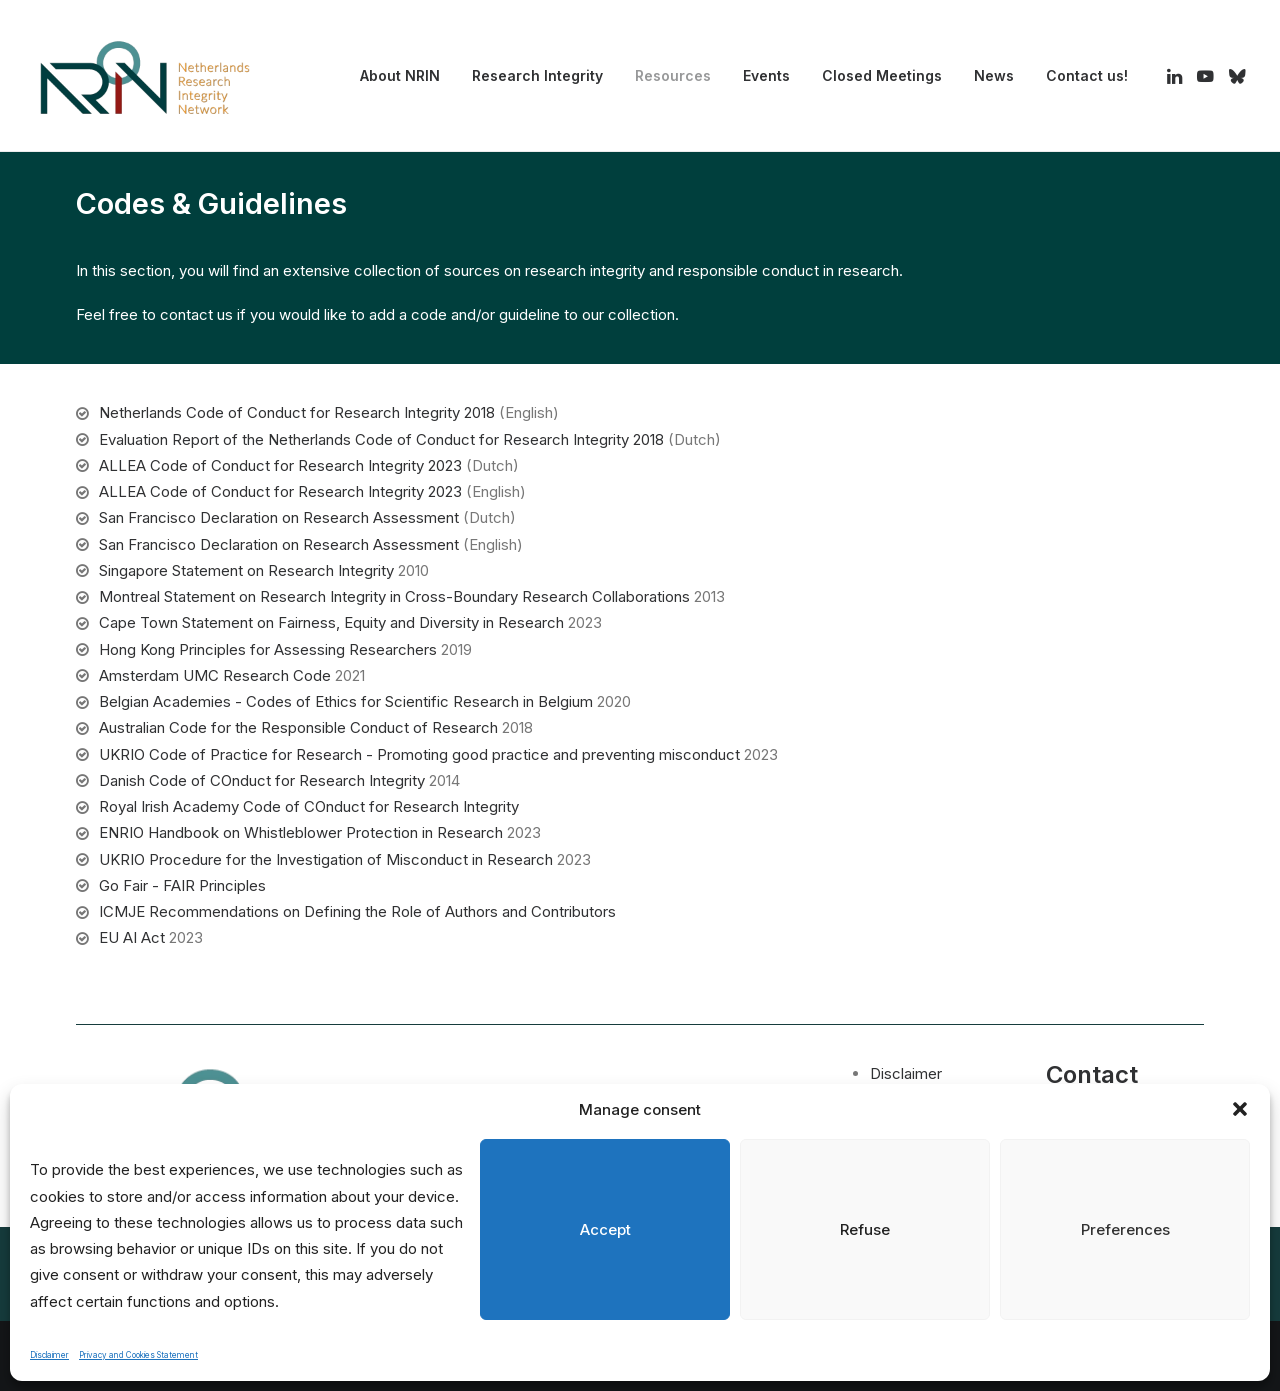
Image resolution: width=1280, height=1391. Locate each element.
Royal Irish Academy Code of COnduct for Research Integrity (309, 806)
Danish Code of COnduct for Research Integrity (262, 780)
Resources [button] (673, 75)
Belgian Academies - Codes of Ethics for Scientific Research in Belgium (346, 701)
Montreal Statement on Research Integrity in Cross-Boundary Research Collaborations (394, 596)
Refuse (865, 1229)
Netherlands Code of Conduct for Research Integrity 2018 (297, 412)
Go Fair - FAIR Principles (182, 885)
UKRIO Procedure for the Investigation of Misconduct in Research (326, 859)
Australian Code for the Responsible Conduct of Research (298, 727)
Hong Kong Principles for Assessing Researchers (268, 649)
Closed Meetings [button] (882, 75)
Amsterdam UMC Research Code (215, 675)
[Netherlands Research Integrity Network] (145, 76)
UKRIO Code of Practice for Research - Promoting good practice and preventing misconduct (419, 754)
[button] (1240, 1109)
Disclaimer (49, 1355)
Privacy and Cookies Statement (138, 1355)
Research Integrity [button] (537, 75)
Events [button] (766, 75)
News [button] (994, 75)
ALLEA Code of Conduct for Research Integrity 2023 (280, 465)
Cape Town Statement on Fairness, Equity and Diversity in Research (331, 622)
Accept (605, 1229)
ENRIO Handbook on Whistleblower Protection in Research (301, 832)
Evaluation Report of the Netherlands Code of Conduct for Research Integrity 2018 (381, 439)
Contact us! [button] (1087, 75)
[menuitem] (400, 76)
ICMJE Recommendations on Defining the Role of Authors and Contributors (357, 911)
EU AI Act (132, 937)
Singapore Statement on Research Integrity (246, 570)
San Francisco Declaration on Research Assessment (279, 517)
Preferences (1125, 1229)
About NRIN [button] (400, 75)
